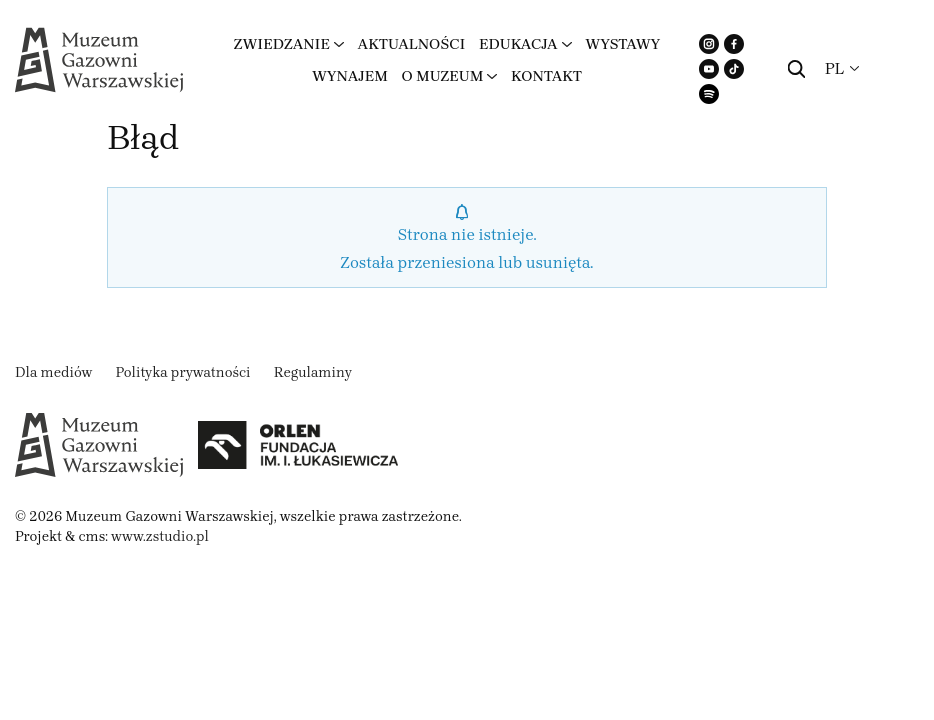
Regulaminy (313, 372)
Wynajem (350, 76)
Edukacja (518, 44)
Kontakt (546, 76)
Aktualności (412, 44)
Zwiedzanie (282, 44)
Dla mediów (53, 372)
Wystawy (622, 44)
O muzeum (443, 76)
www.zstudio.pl (160, 536)
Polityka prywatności (183, 372)
